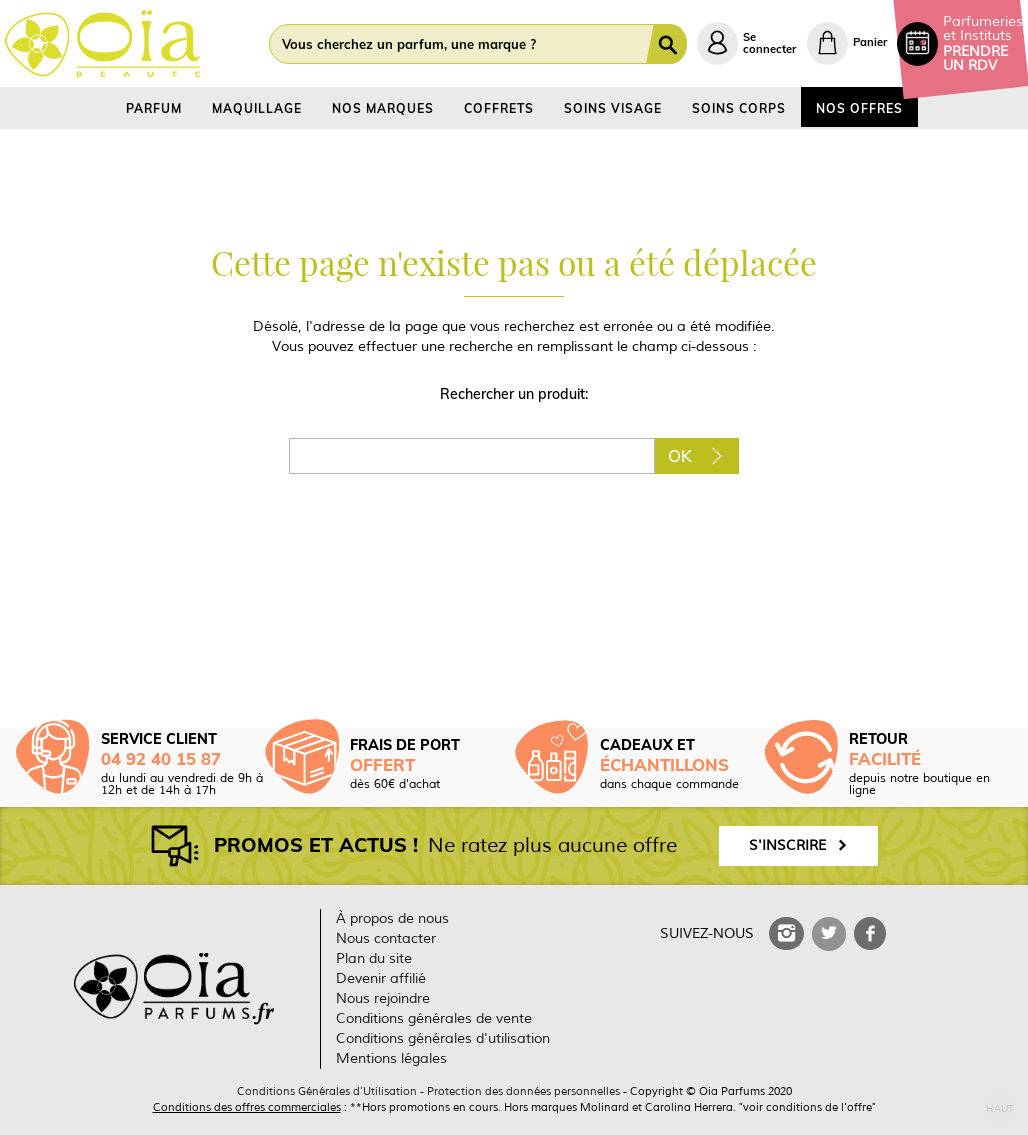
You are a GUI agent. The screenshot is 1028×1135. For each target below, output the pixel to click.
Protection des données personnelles (523, 1091)
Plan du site (374, 958)
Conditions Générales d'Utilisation (327, 1091)
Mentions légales (391, 1058)
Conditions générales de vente (434, 1018)
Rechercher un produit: (514, 394)
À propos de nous (392, 918)
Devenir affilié (381, 978)
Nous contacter (386, 938)
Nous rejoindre (383, 998)
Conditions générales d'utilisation (443, 1038)
